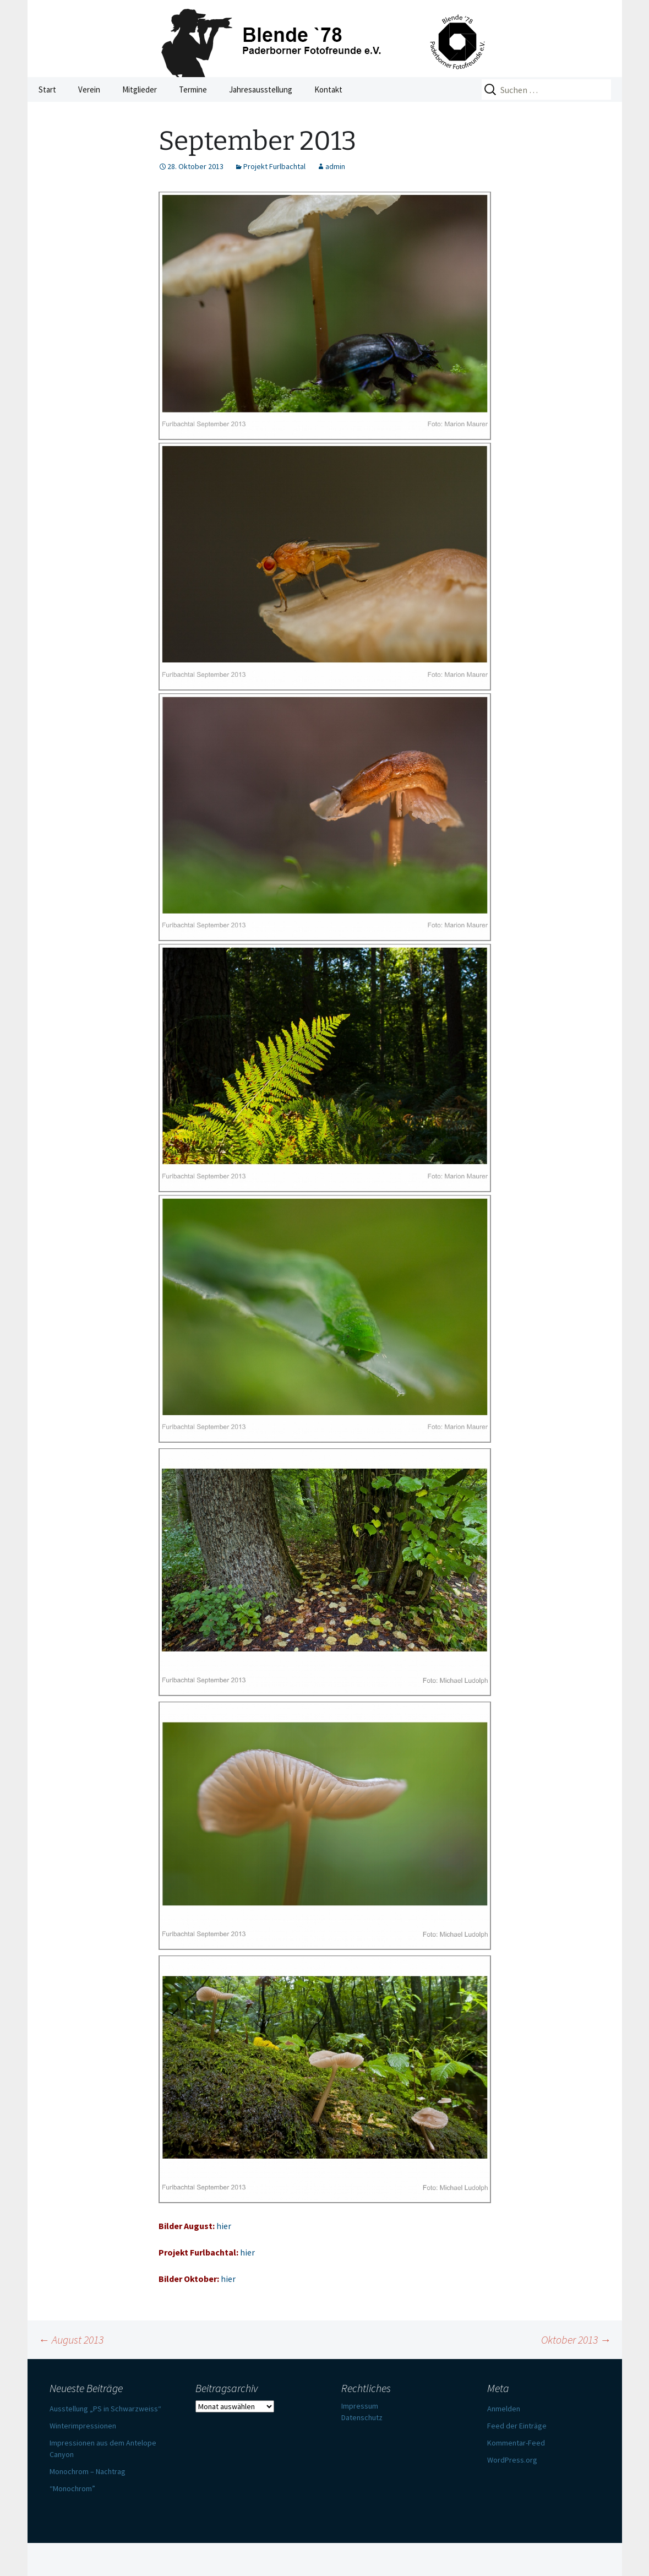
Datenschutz (362, 2417)
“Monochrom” (72, 2488)
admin (335, 166)
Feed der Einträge (517, 2426)
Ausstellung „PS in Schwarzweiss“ (105, 2409)
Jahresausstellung (260, 89)
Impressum (359, 2406)
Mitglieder (139, 89)
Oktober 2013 (576, 2339)
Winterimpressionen (83, 2426)
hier (223, 2225)
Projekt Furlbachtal (274, 166)
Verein (89, 89)
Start (47, 89)
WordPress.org (512, 2460)
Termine (193, 89)
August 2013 (71, 2339)
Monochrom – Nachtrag (88, 2471)
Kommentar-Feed (516, 2443)
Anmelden (503, 2409)
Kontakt (328, 89)
